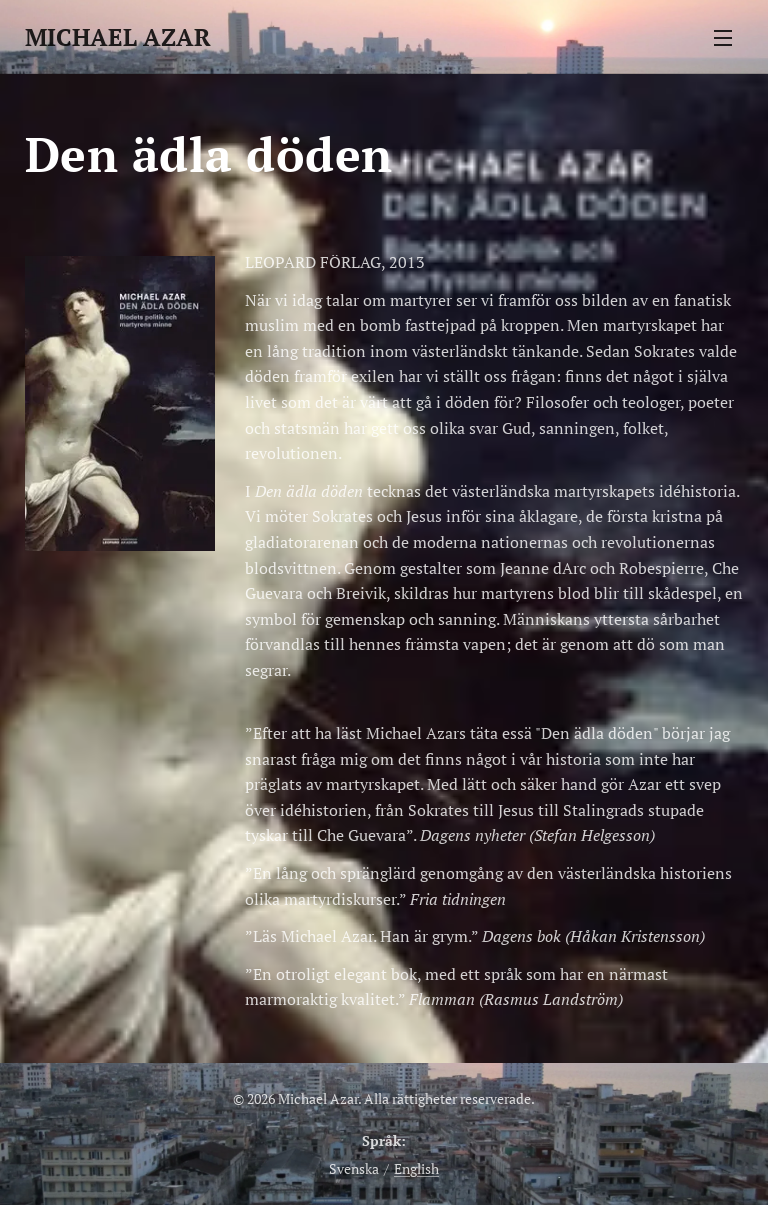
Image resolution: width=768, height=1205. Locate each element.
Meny (723, 38)
